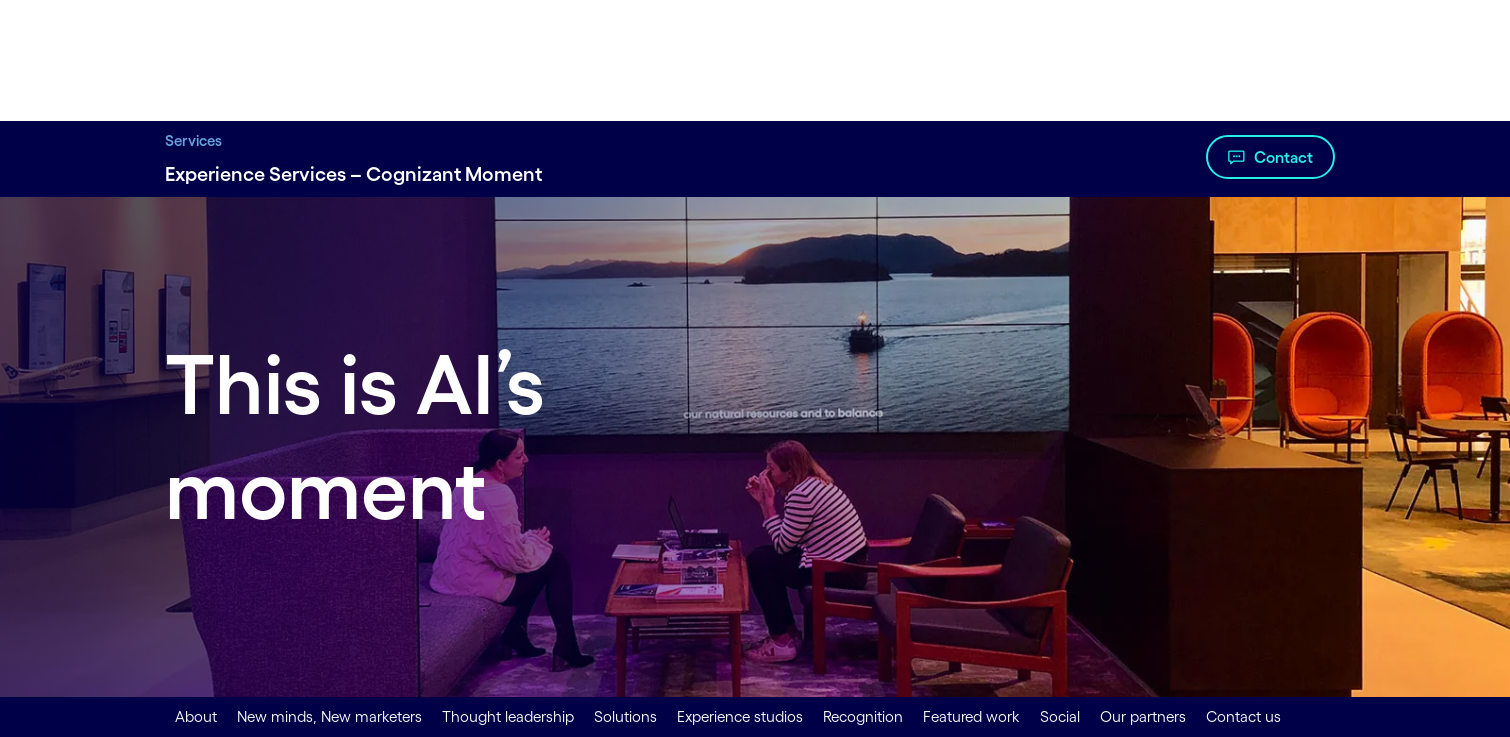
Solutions (625, 716)
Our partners (1143, 716)
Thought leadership (508, 716)
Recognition (863, 716)
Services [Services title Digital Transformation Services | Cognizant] (193, 140)
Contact (1283, 157)
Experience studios (740, 716)
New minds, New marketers (329, 716)
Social (1060, 716)
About (196, 716)
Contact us (1243, 716)
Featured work (971, 716)
